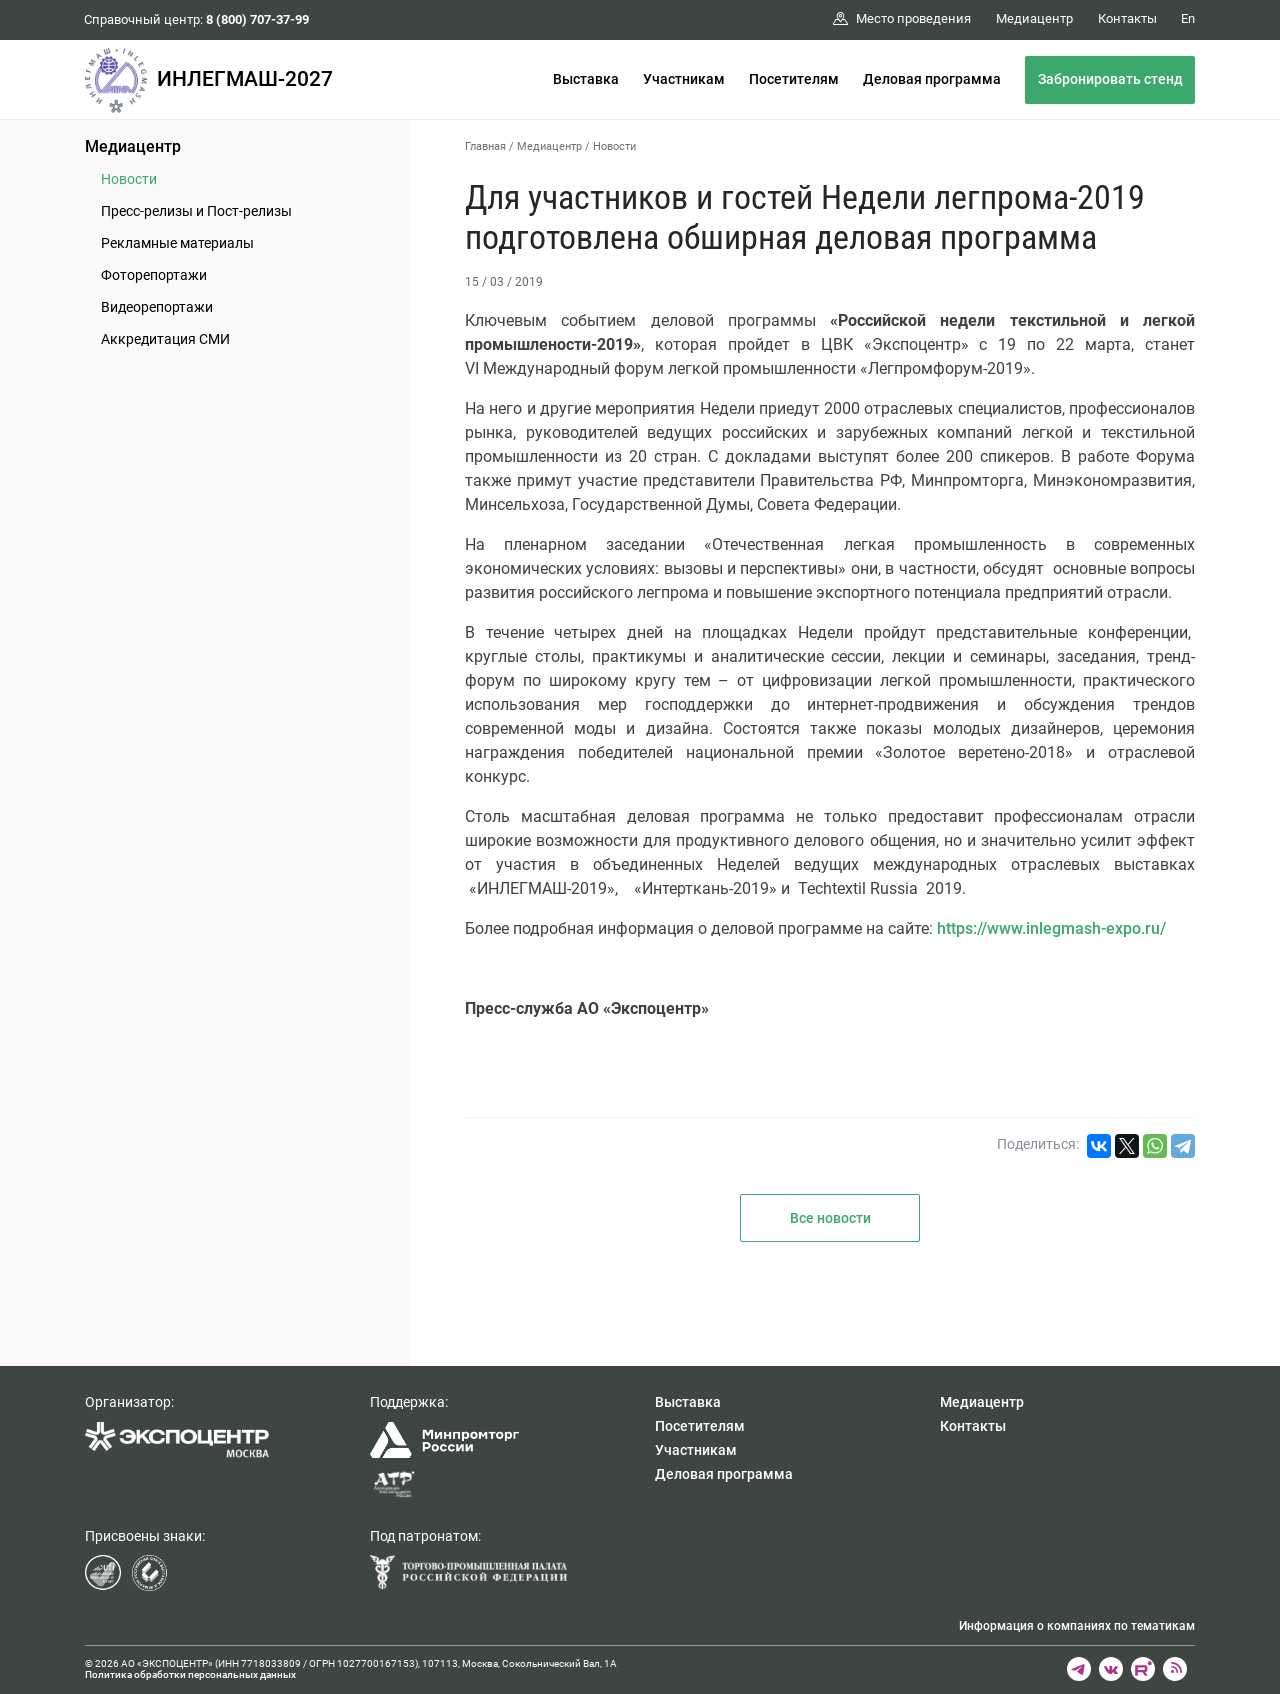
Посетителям (794, 79)
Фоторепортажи (154, 275)
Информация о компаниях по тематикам (1077, 1626)
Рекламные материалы (177, 243)
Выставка (586, 79)
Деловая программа (932, 79)
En (1188, 18)
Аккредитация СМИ (165, 339)
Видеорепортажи (157, 307)
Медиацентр (133, 146)
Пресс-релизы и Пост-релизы (196, 211)
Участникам (684, 79)
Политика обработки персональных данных (190, 1674)
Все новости (830, 1218)
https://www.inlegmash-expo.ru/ (1051, 928)
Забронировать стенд (1110, 79)
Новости (129, 179)
